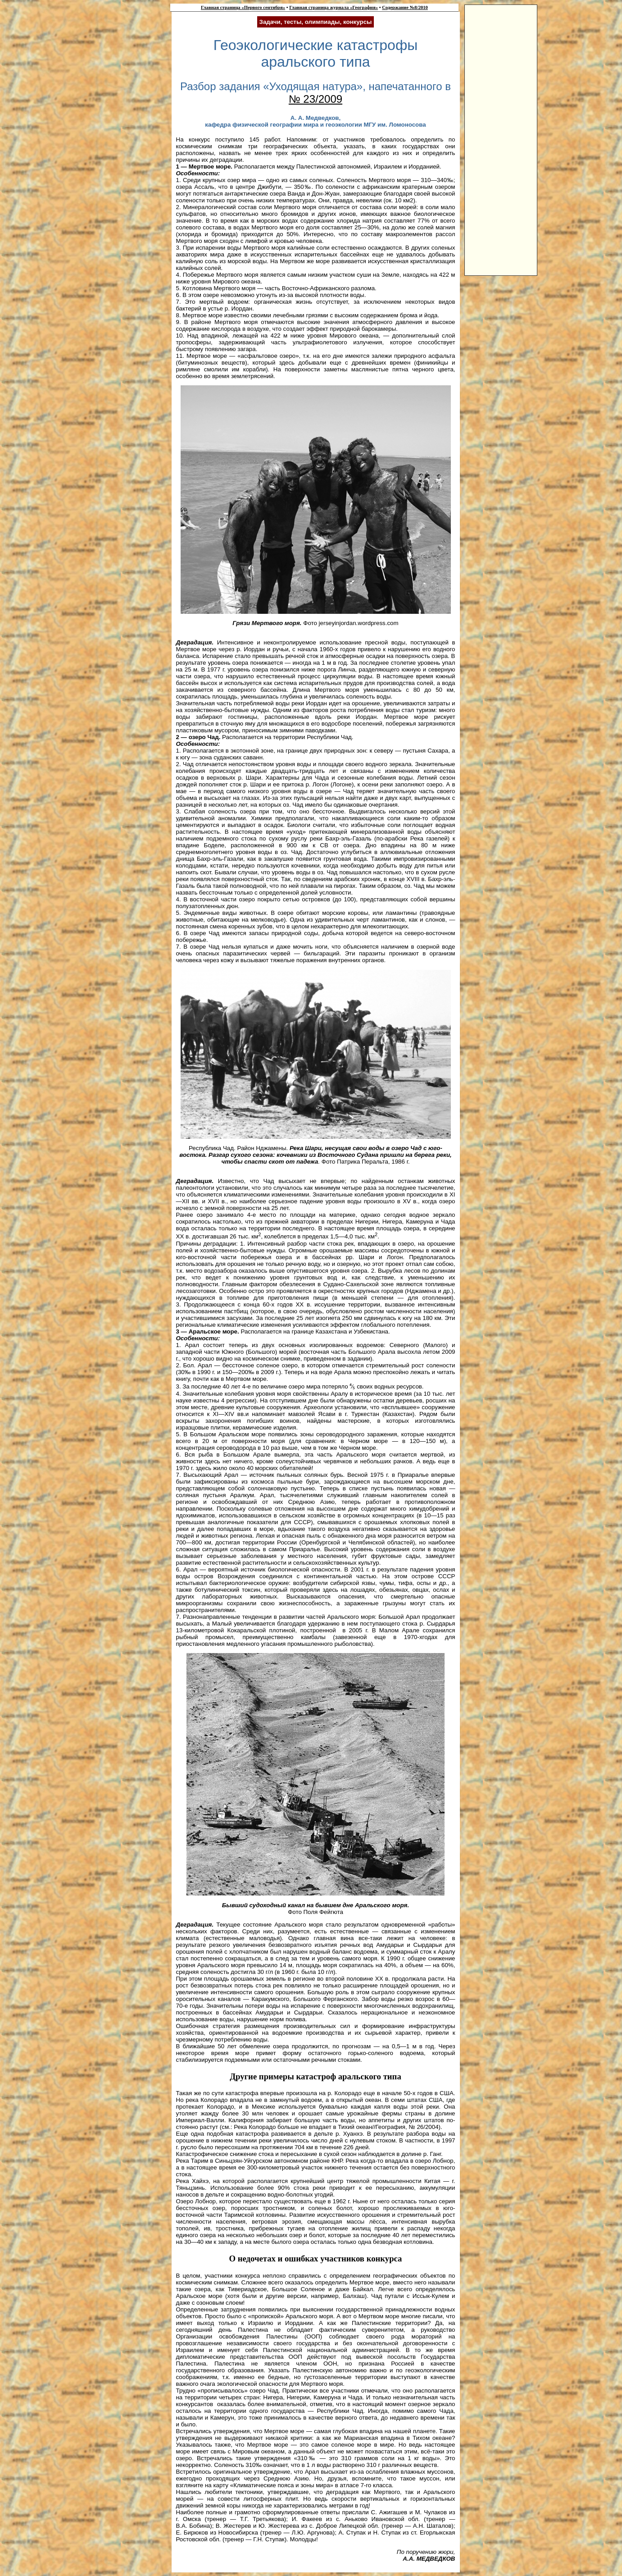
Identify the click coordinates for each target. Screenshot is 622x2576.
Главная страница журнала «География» (333, 7)
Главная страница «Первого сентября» (243, 7)
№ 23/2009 (315, 99)
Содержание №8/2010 (405, 7)
